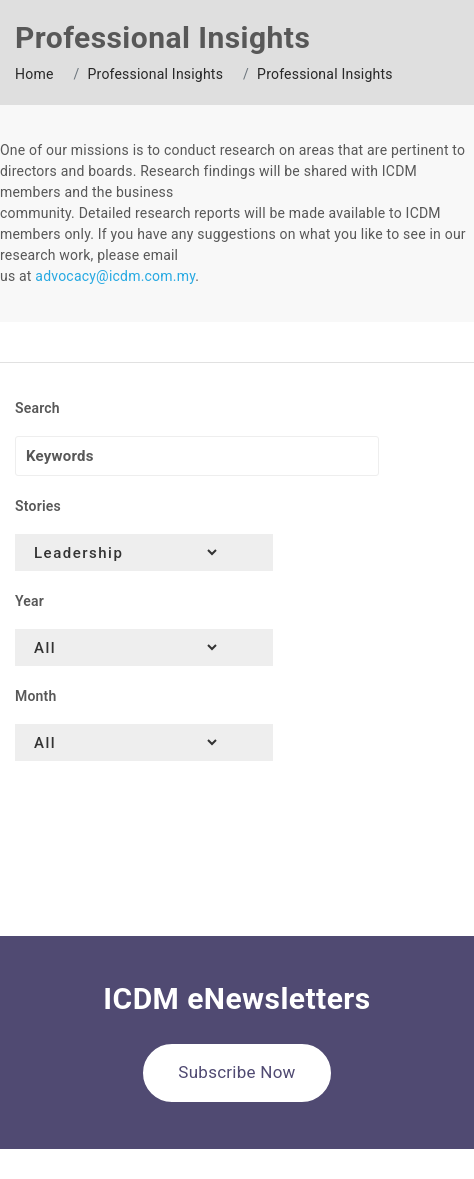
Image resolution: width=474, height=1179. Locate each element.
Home (34, 74)
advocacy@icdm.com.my (115, 276)
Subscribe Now (236, 1072)
